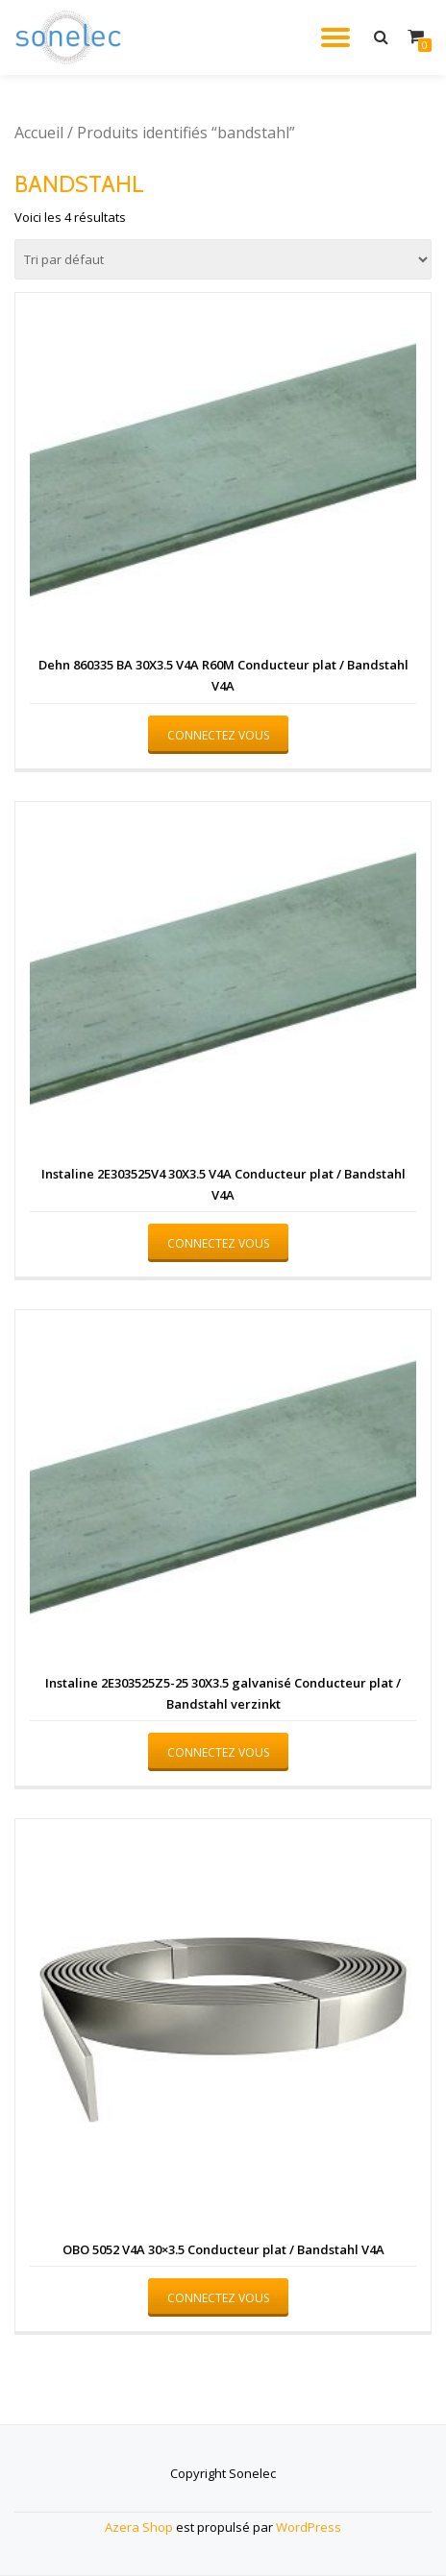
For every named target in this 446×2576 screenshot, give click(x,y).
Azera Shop (139, 2527)
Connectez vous (218, 735)
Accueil (38, 132)
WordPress (308, 2527)
